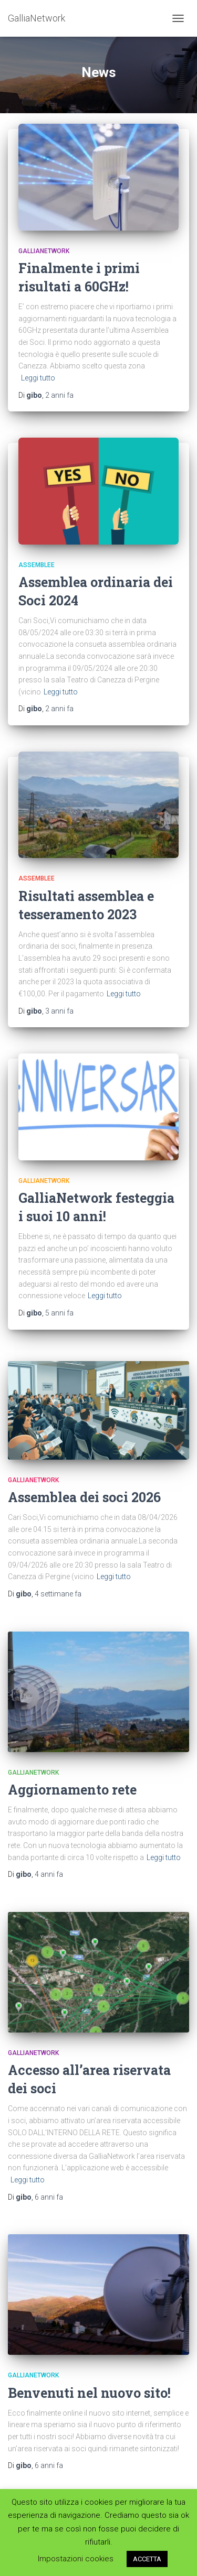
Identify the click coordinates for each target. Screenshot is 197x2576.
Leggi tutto (38, 378)
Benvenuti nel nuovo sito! (89, 2392)
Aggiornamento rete (72, 1789)
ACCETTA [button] (147, 2559)
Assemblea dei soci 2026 (84, 1497)
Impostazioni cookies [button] (75, 2558)
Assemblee (36, 565)
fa (59, 395)
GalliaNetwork (43, 251)
